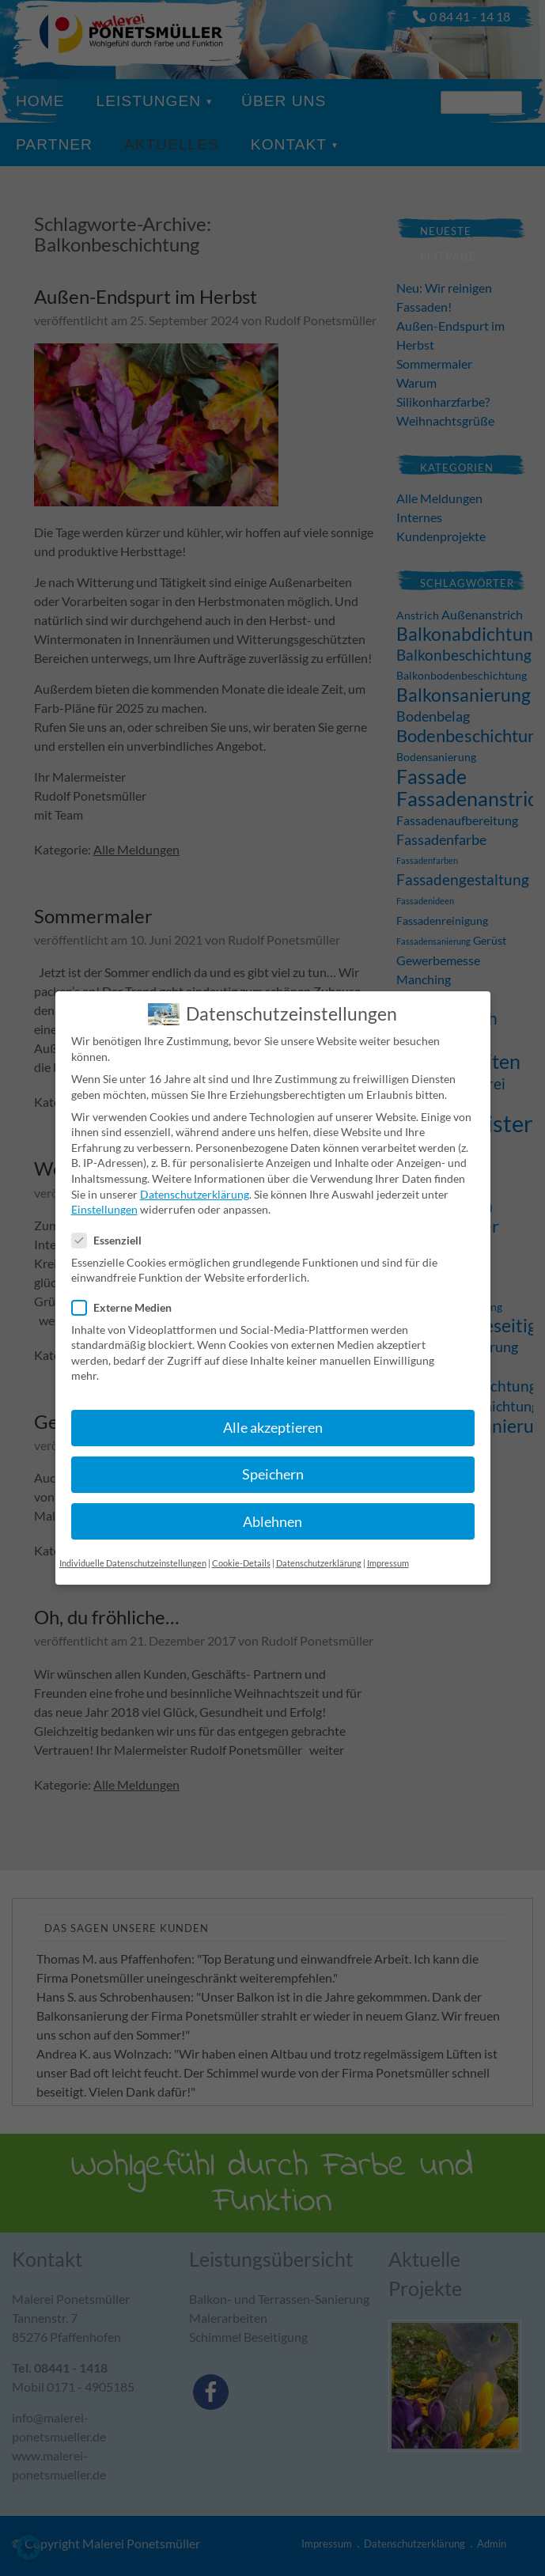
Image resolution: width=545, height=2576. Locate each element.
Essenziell (113, 1223)
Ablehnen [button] (272, 1504)
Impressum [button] (388, 1546)
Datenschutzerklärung (194, 1177)
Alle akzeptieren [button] (273, 1411)
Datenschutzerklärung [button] (318, 1546)
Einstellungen (104, 1192)
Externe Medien (128, 1290)
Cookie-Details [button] (241, 1546)
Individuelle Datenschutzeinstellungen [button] (132, 1546)
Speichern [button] (273, 1457)
